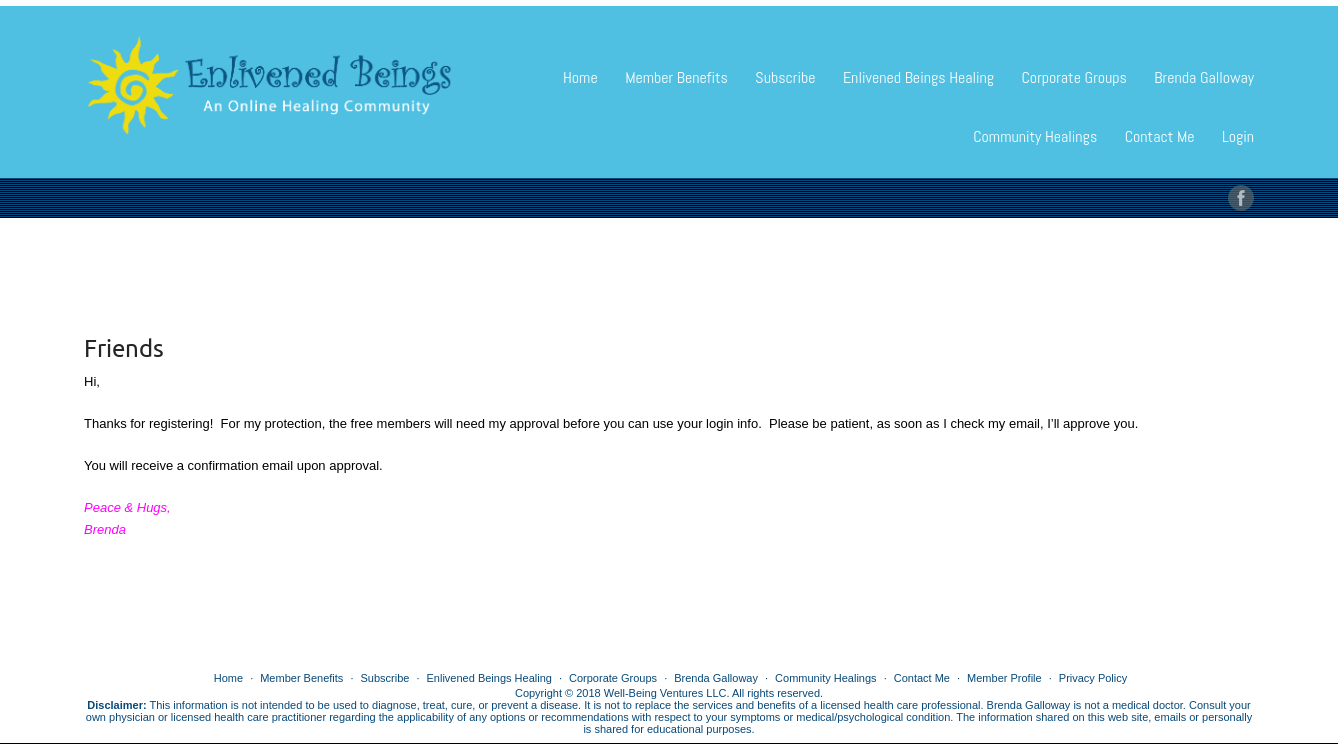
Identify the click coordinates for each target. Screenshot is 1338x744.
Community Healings (1035, 136)
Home (580, 77)
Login (1238, 136)
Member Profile (1004, 678)
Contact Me (1160, 136)
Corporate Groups (1073, 77)
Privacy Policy (1093, 678)
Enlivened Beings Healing (918, 77)
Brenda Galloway (1204, 77)
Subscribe (785, 77)
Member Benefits (676, 77)
